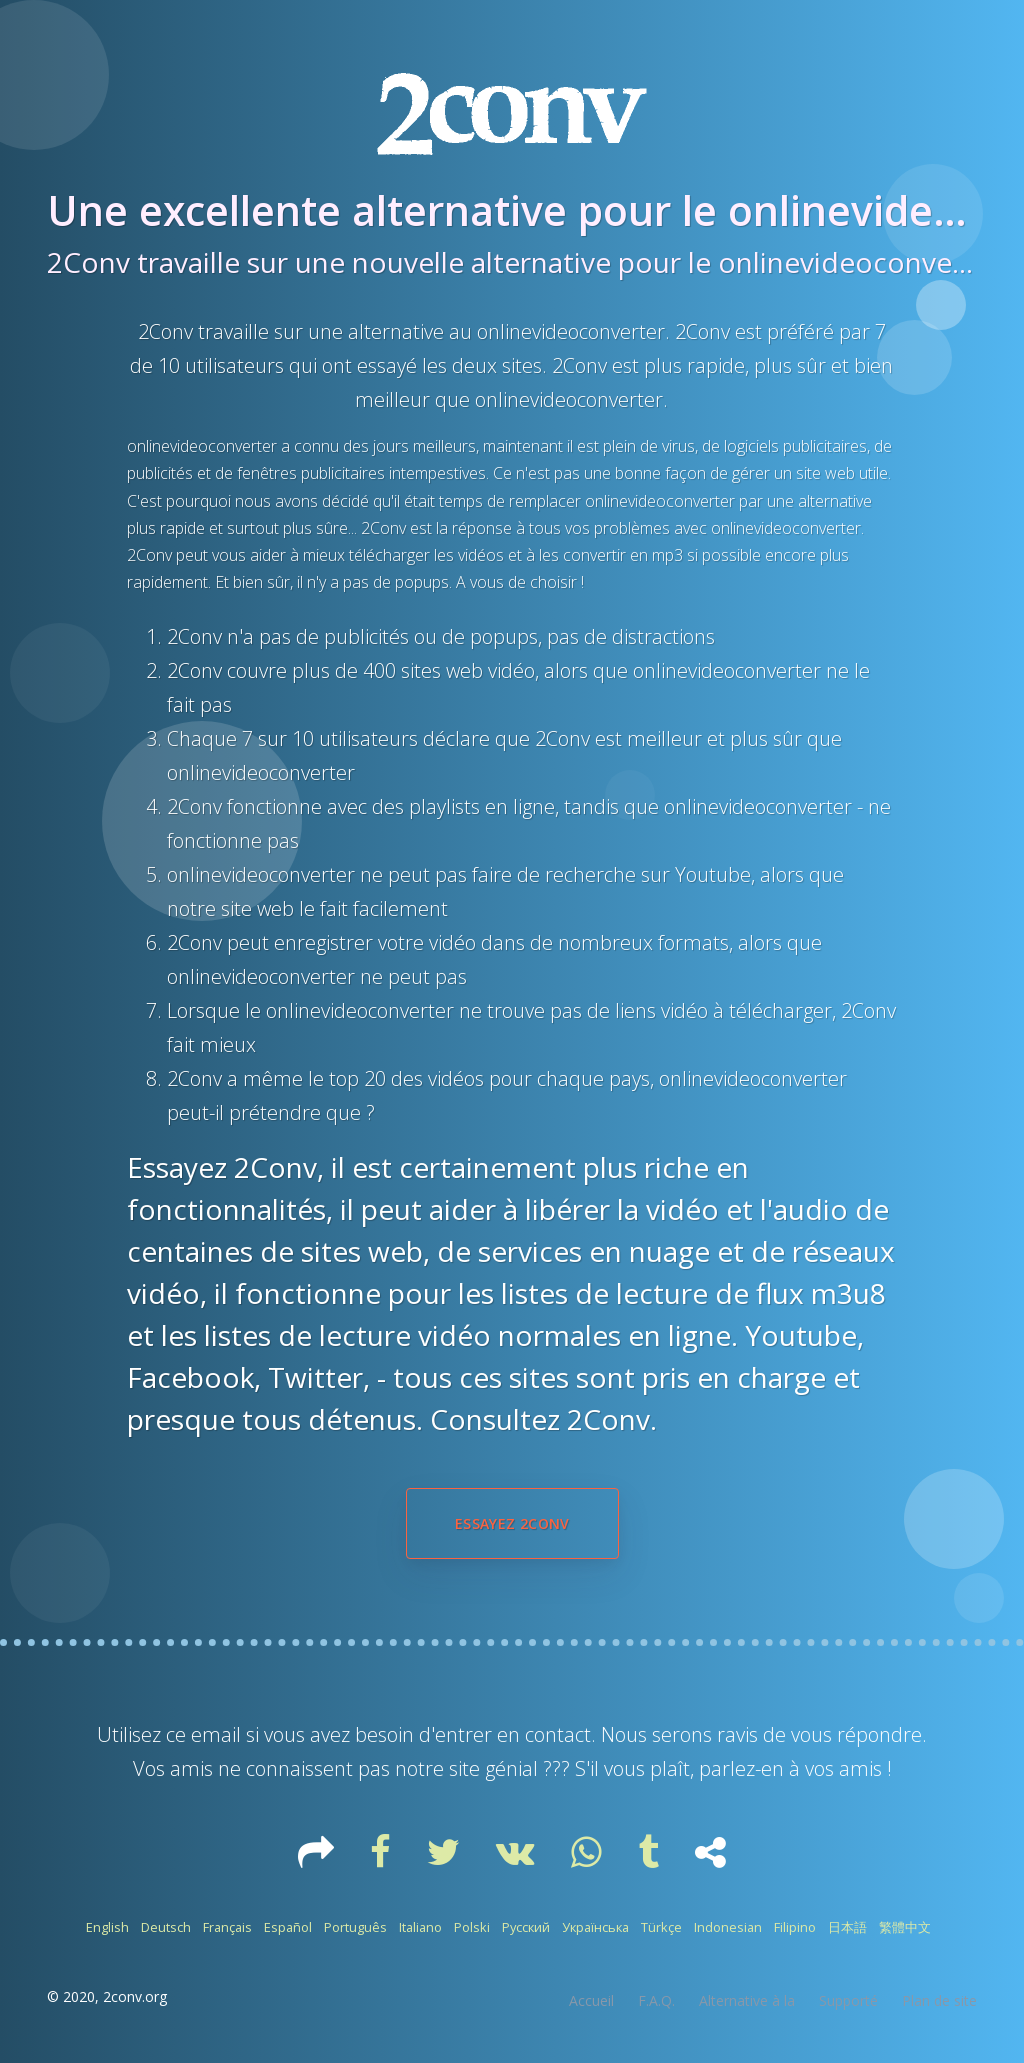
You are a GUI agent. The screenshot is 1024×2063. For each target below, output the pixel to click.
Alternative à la (747, 2000)
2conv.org (135, 1996)
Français (227, 1927)
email (216, 1734)
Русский (526, 1927)
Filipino (795, 1927)
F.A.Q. (656, 2000)
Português (355, 1927)
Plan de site (939, 2000)
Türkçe (661, 1927)
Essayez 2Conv (512, 1523)
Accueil (591, 2000)
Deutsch (166, 1927)
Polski (472, 1927)
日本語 (847, 1927)
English (107, 1927)
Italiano (420, 1927)
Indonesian (728, 1927)
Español (288, 1927)
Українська (595, 1927)
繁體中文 (905, 1927)
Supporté (848, 2000)
